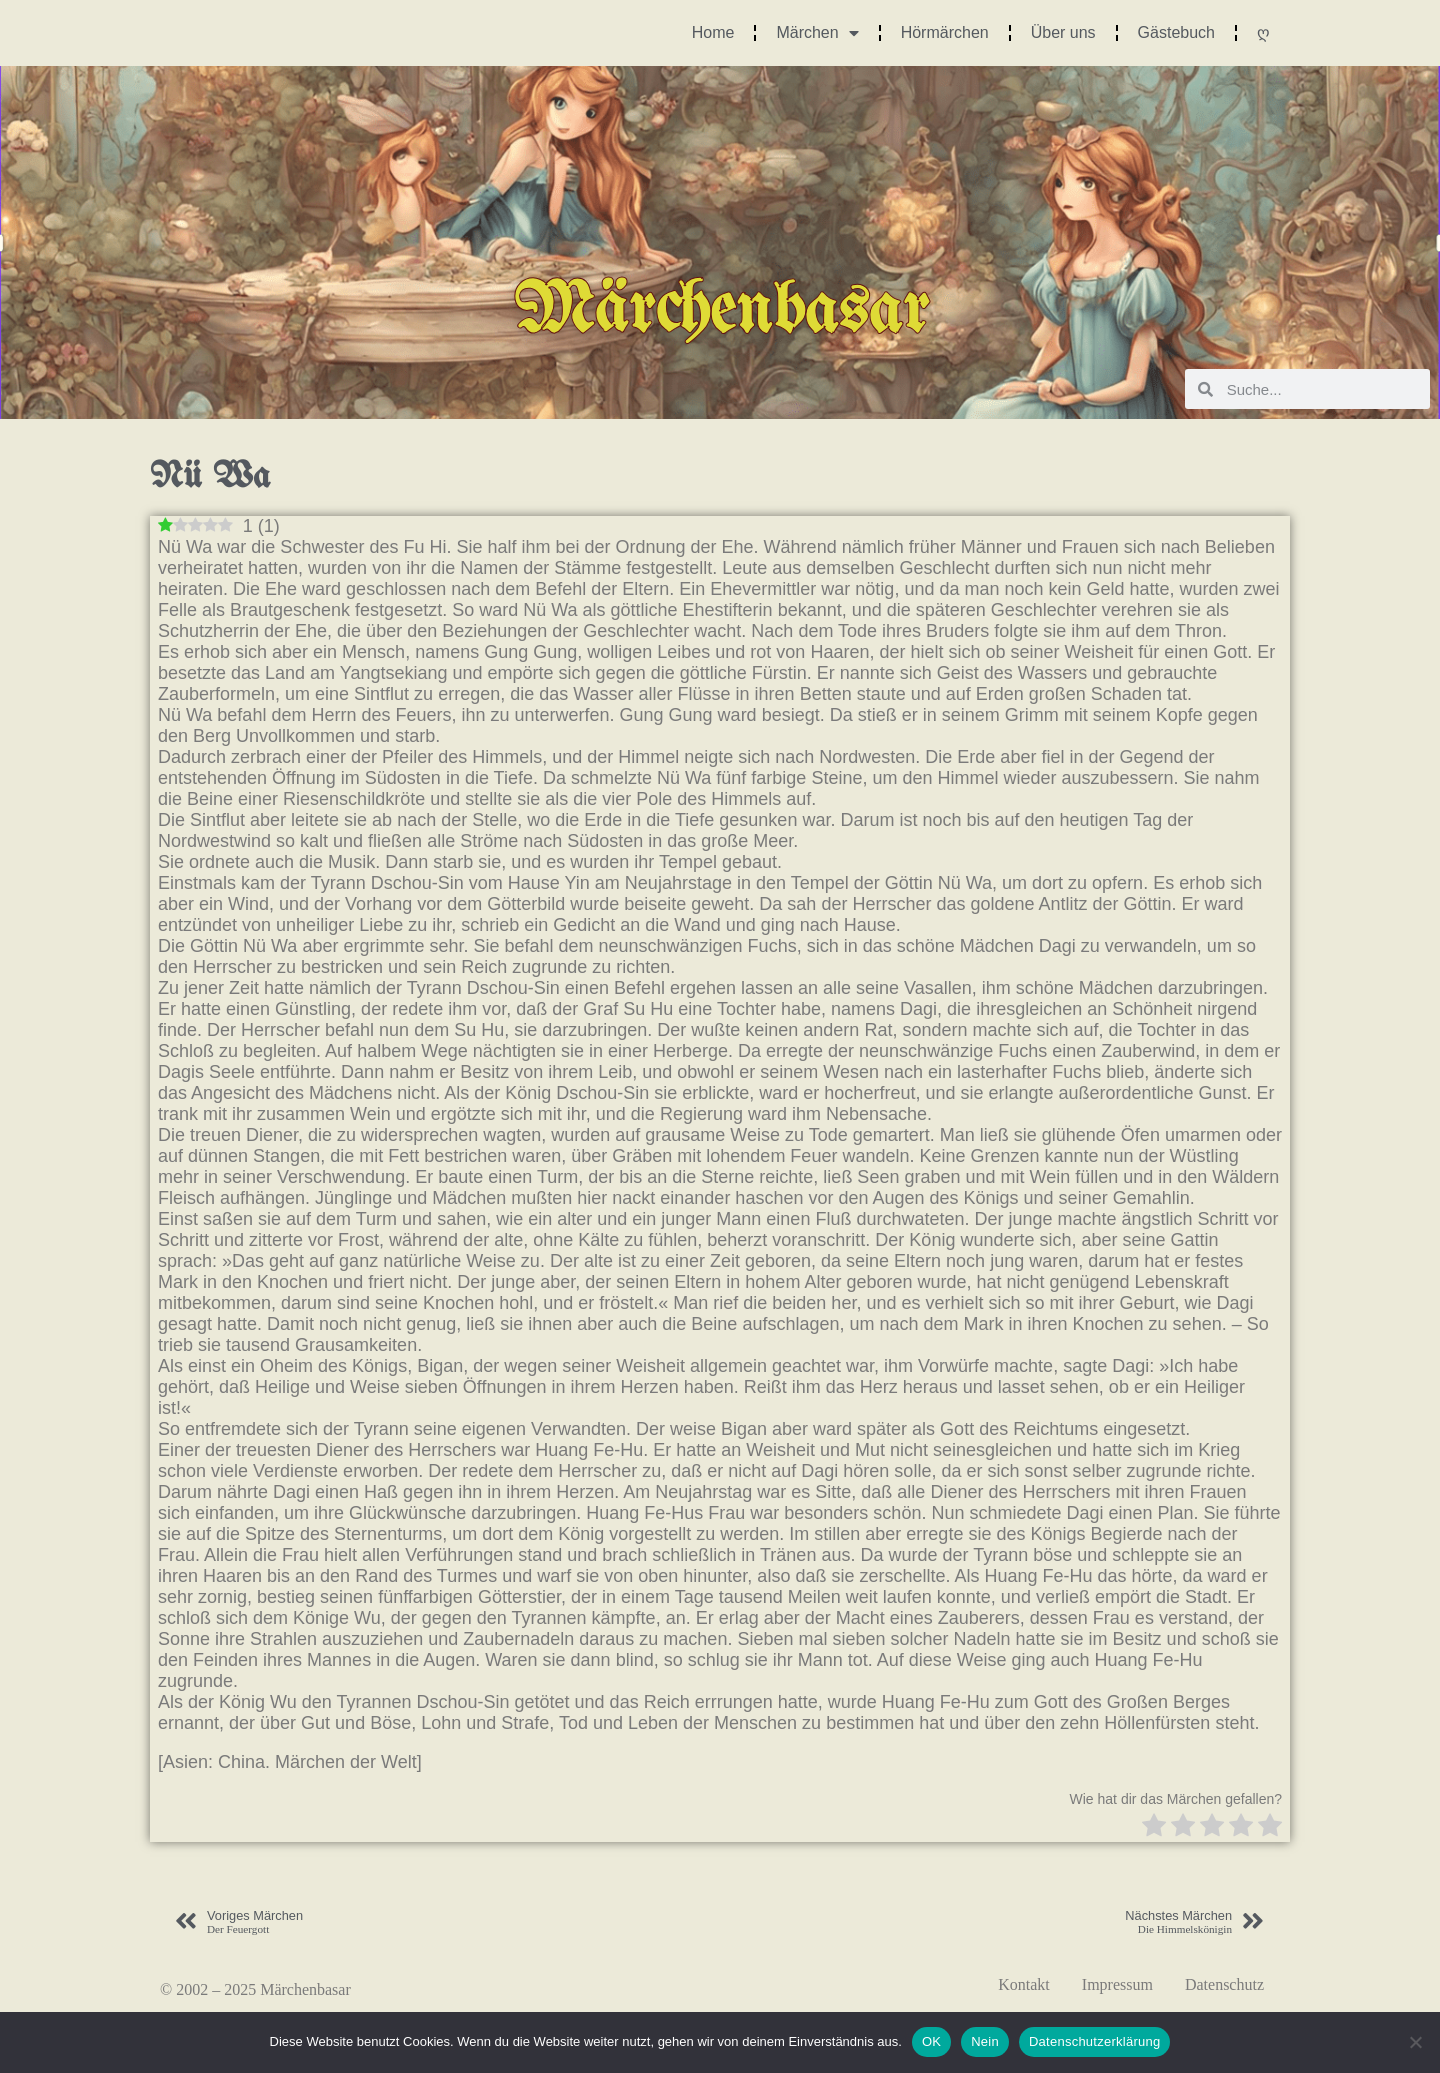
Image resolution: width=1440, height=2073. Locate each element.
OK (931, 2041)
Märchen (817, 33)
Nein (985, 2041)
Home (713, 32)
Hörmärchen (945, 32)
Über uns (1063, 32)
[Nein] (1415, 2042)
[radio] (1154, 1827)
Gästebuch (1176, 32)
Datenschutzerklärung (1094, 2041)
